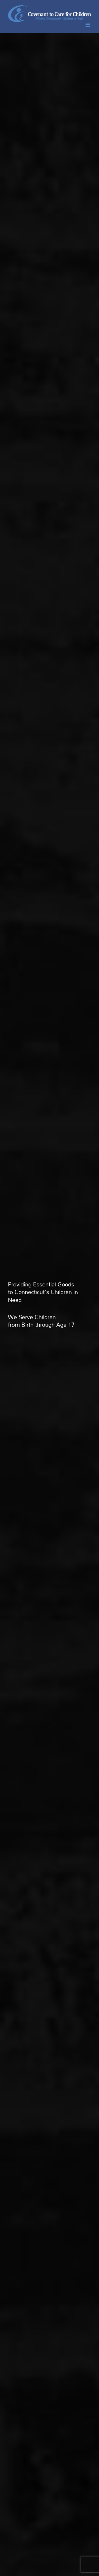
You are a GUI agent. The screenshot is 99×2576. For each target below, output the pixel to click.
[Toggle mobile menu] (88, 24)
